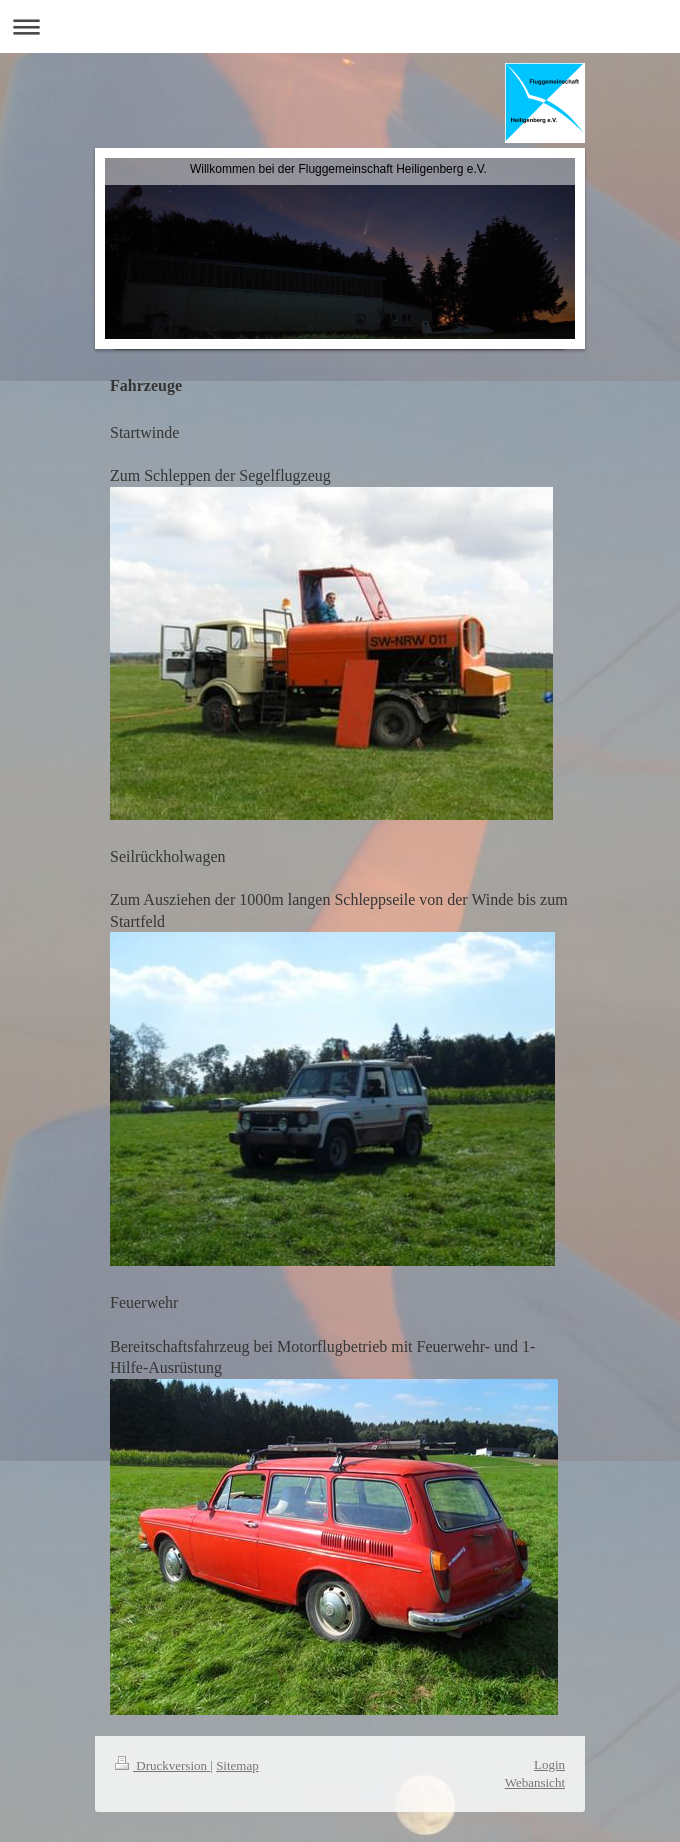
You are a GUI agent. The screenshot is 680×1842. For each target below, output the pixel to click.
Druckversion (162, 1765)
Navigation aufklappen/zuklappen (340, 26)
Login (549, 1764)
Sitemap (237, 1765)
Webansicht (535, 1782)
